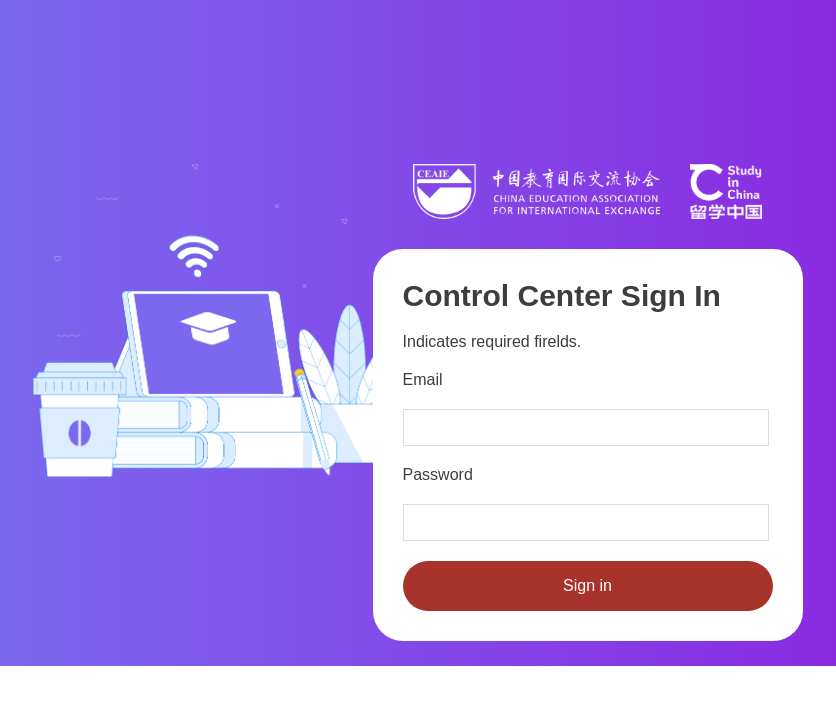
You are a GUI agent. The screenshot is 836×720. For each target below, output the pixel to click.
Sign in (587, 585)
